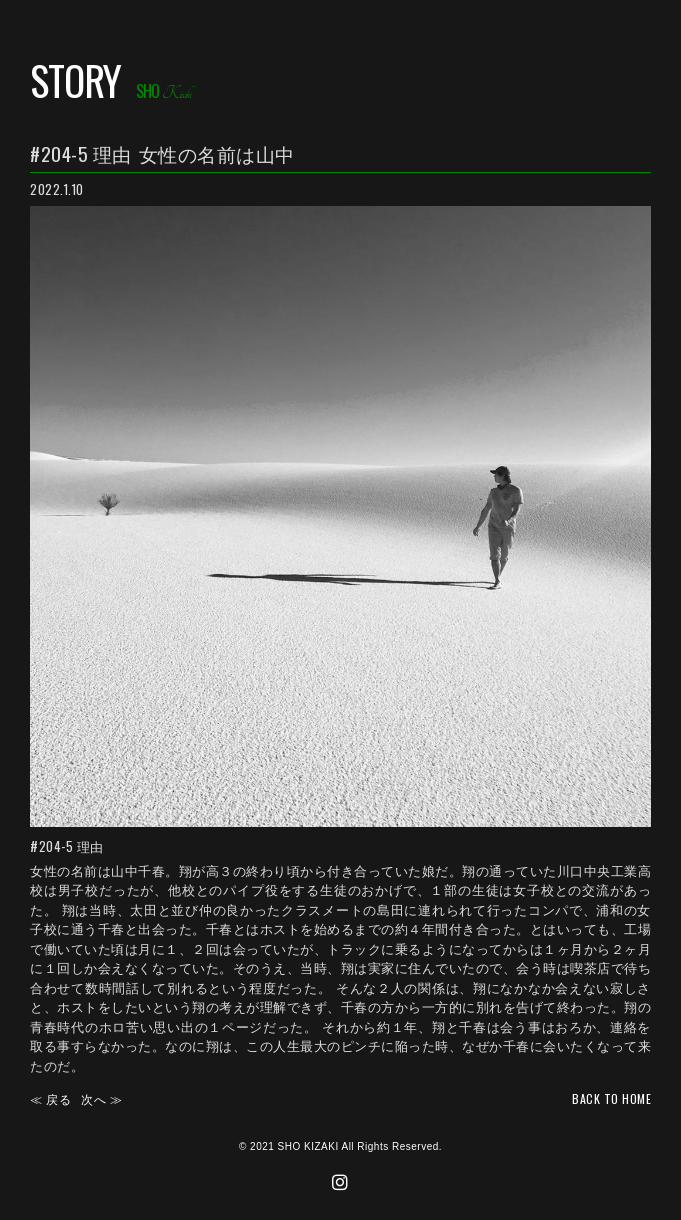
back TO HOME (611, 1098)
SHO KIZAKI (308, 1146)
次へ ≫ (101, 1098)
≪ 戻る (50, 1098)
